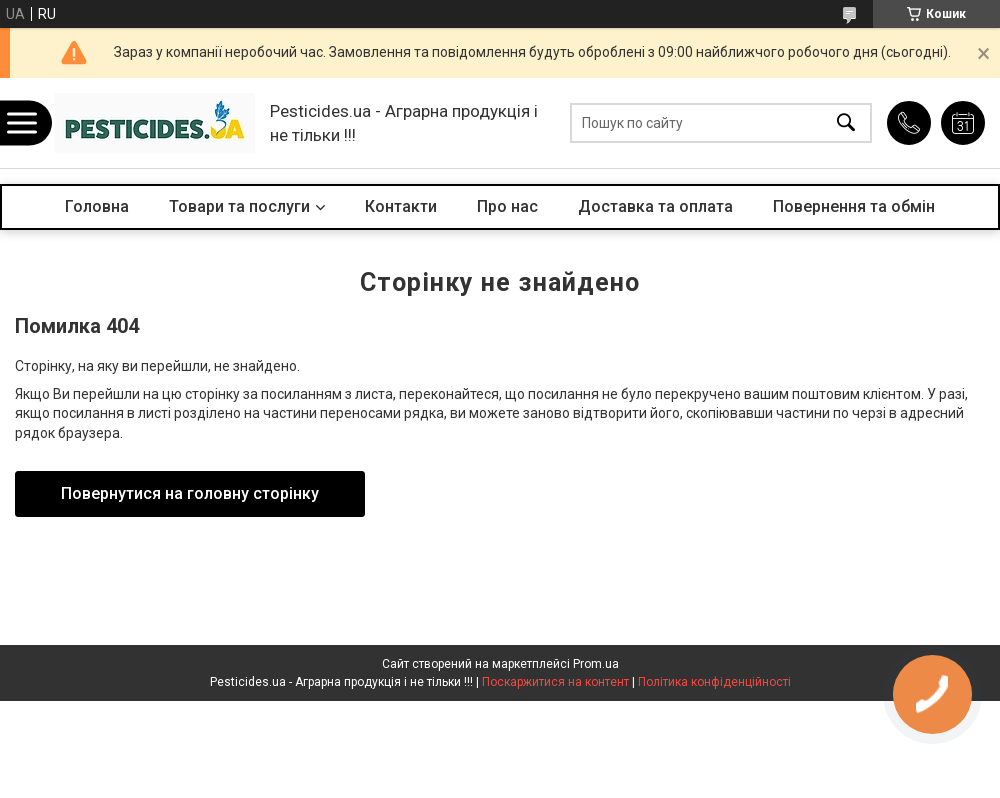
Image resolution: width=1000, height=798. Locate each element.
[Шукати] (846, 123)
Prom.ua (596, 664)
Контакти (401, 206)
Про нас (507, 206)
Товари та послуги (239, 206)
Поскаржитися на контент (555, 682)
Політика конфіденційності (714, 682)
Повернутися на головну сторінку (190, 493)
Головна (97, 206)
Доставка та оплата (655, 206)
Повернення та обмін (854, 206)
